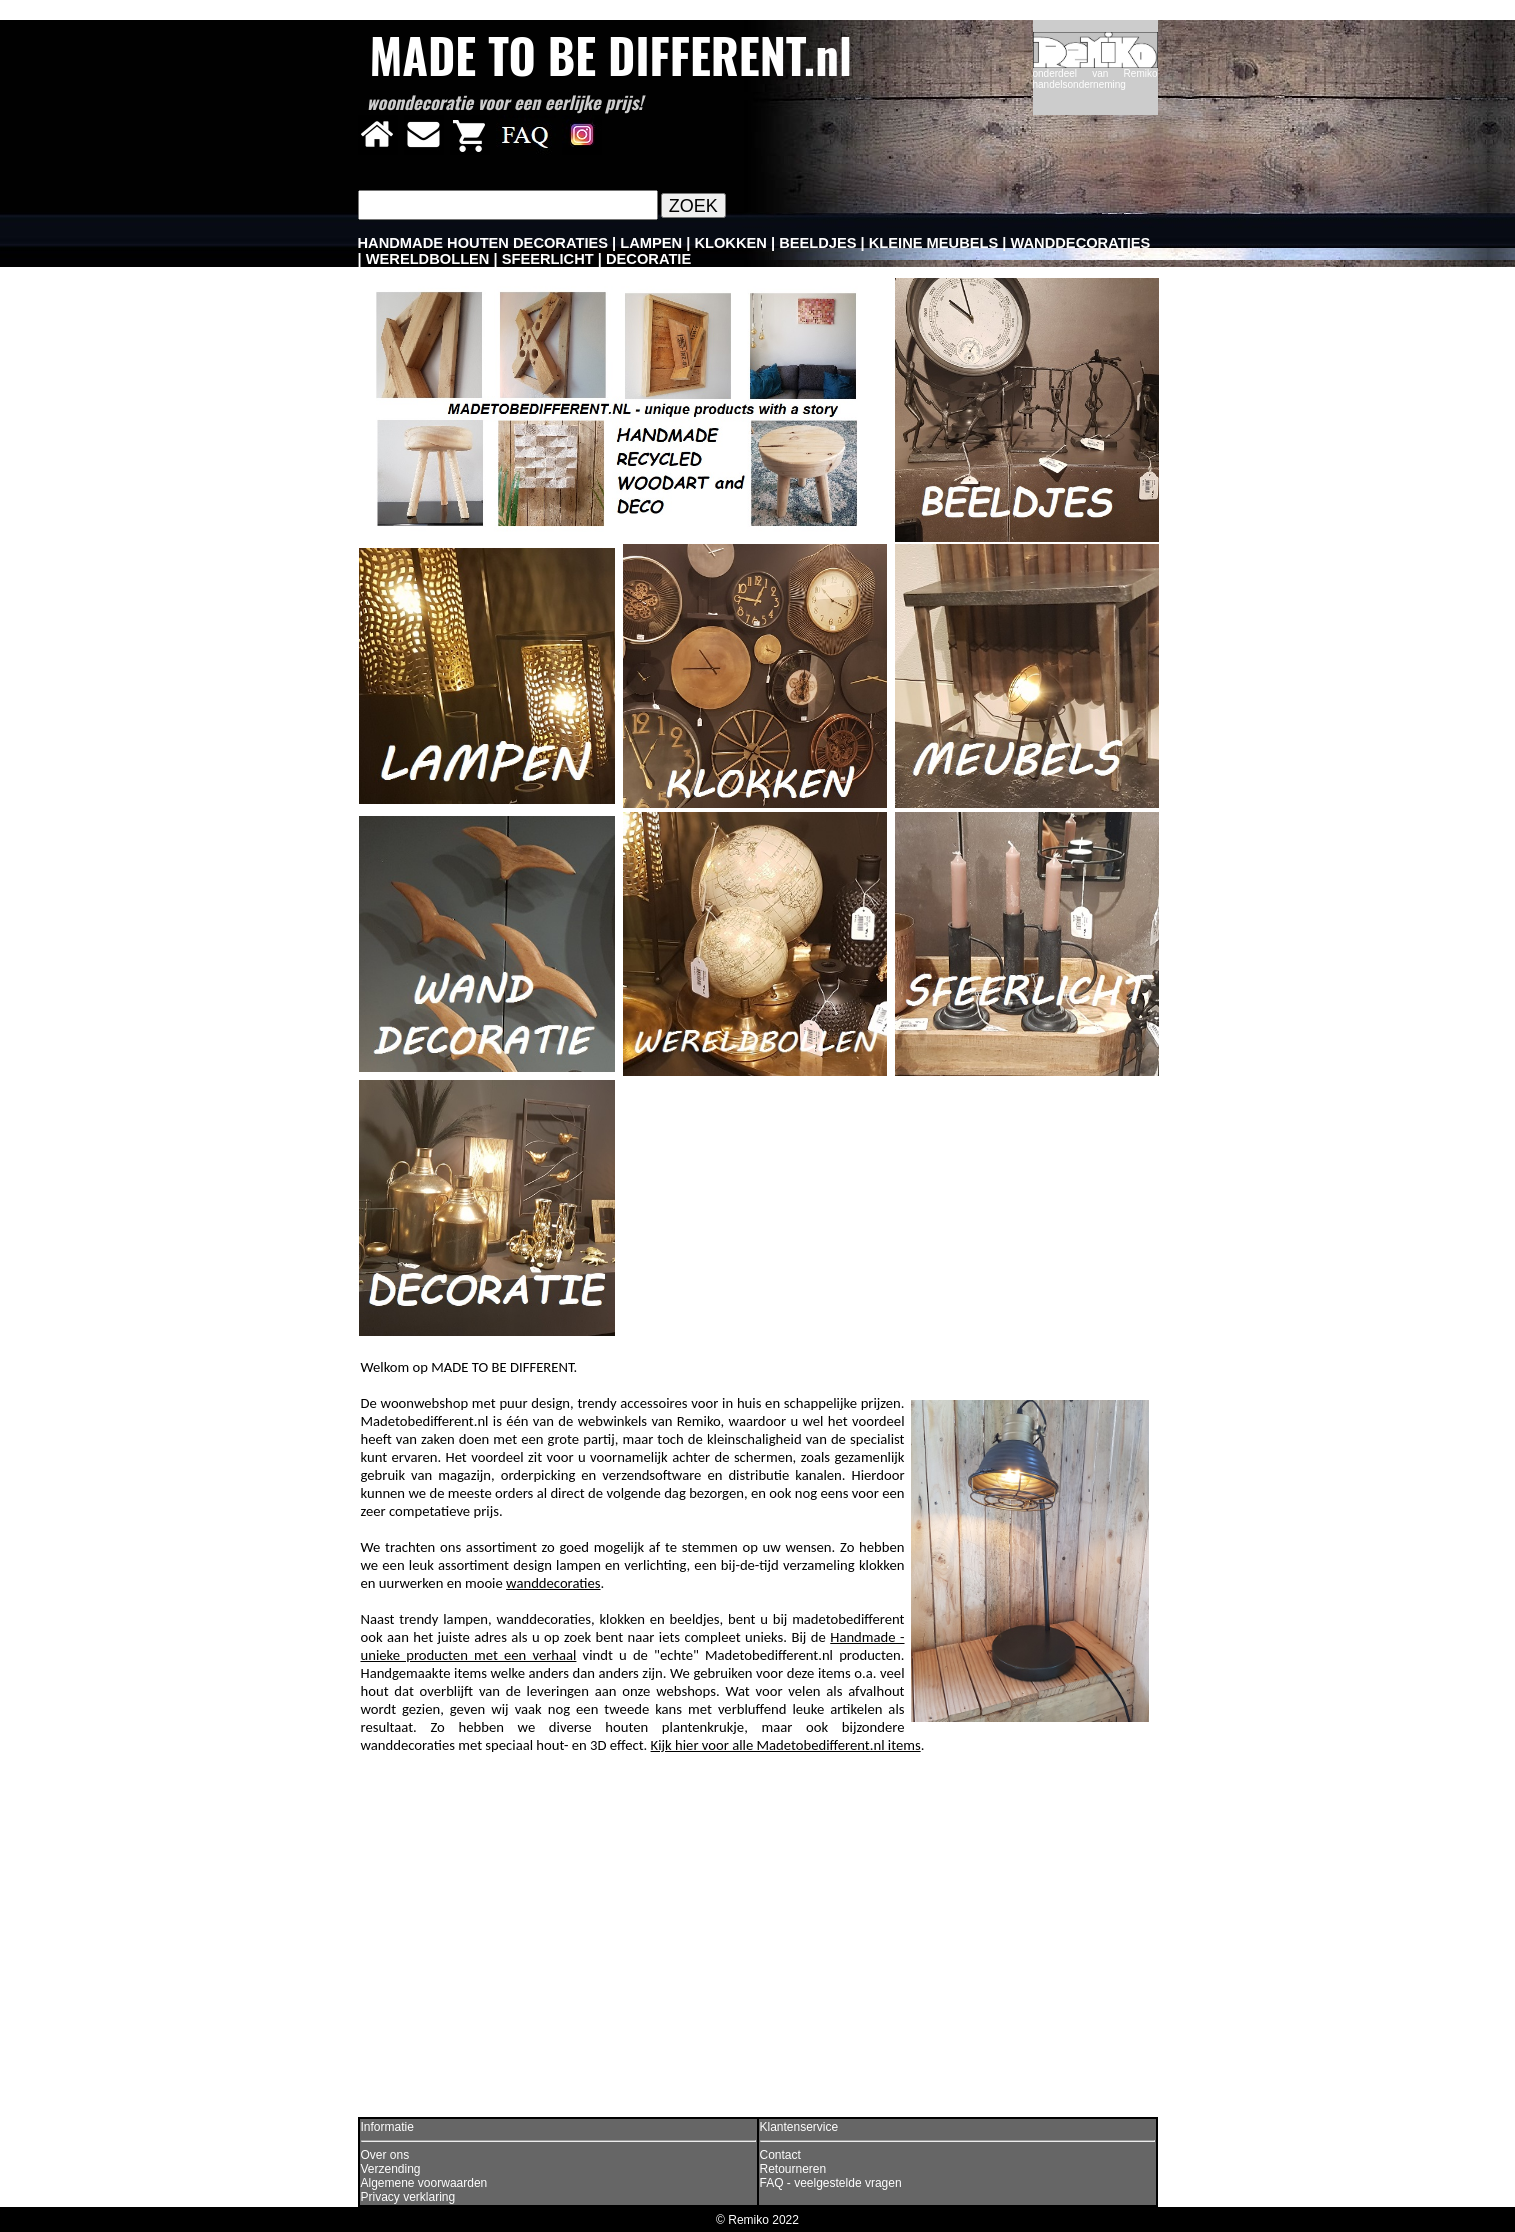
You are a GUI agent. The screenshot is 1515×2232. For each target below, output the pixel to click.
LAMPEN (651, 243)
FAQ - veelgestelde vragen (831, 2183)
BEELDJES (817, 243)
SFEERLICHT (548, 259)
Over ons (385, 2155)
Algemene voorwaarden (424, 2183)
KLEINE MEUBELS (933, 243)
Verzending (391, 2169)
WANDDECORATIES (1081, 243)
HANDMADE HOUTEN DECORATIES (483, 243)
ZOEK (693, 206)
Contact (780, 2155)
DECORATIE (648, 259)
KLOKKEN (730, 243)
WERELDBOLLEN (428, 259)
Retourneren (793, 2169)
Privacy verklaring (408, 2197)
